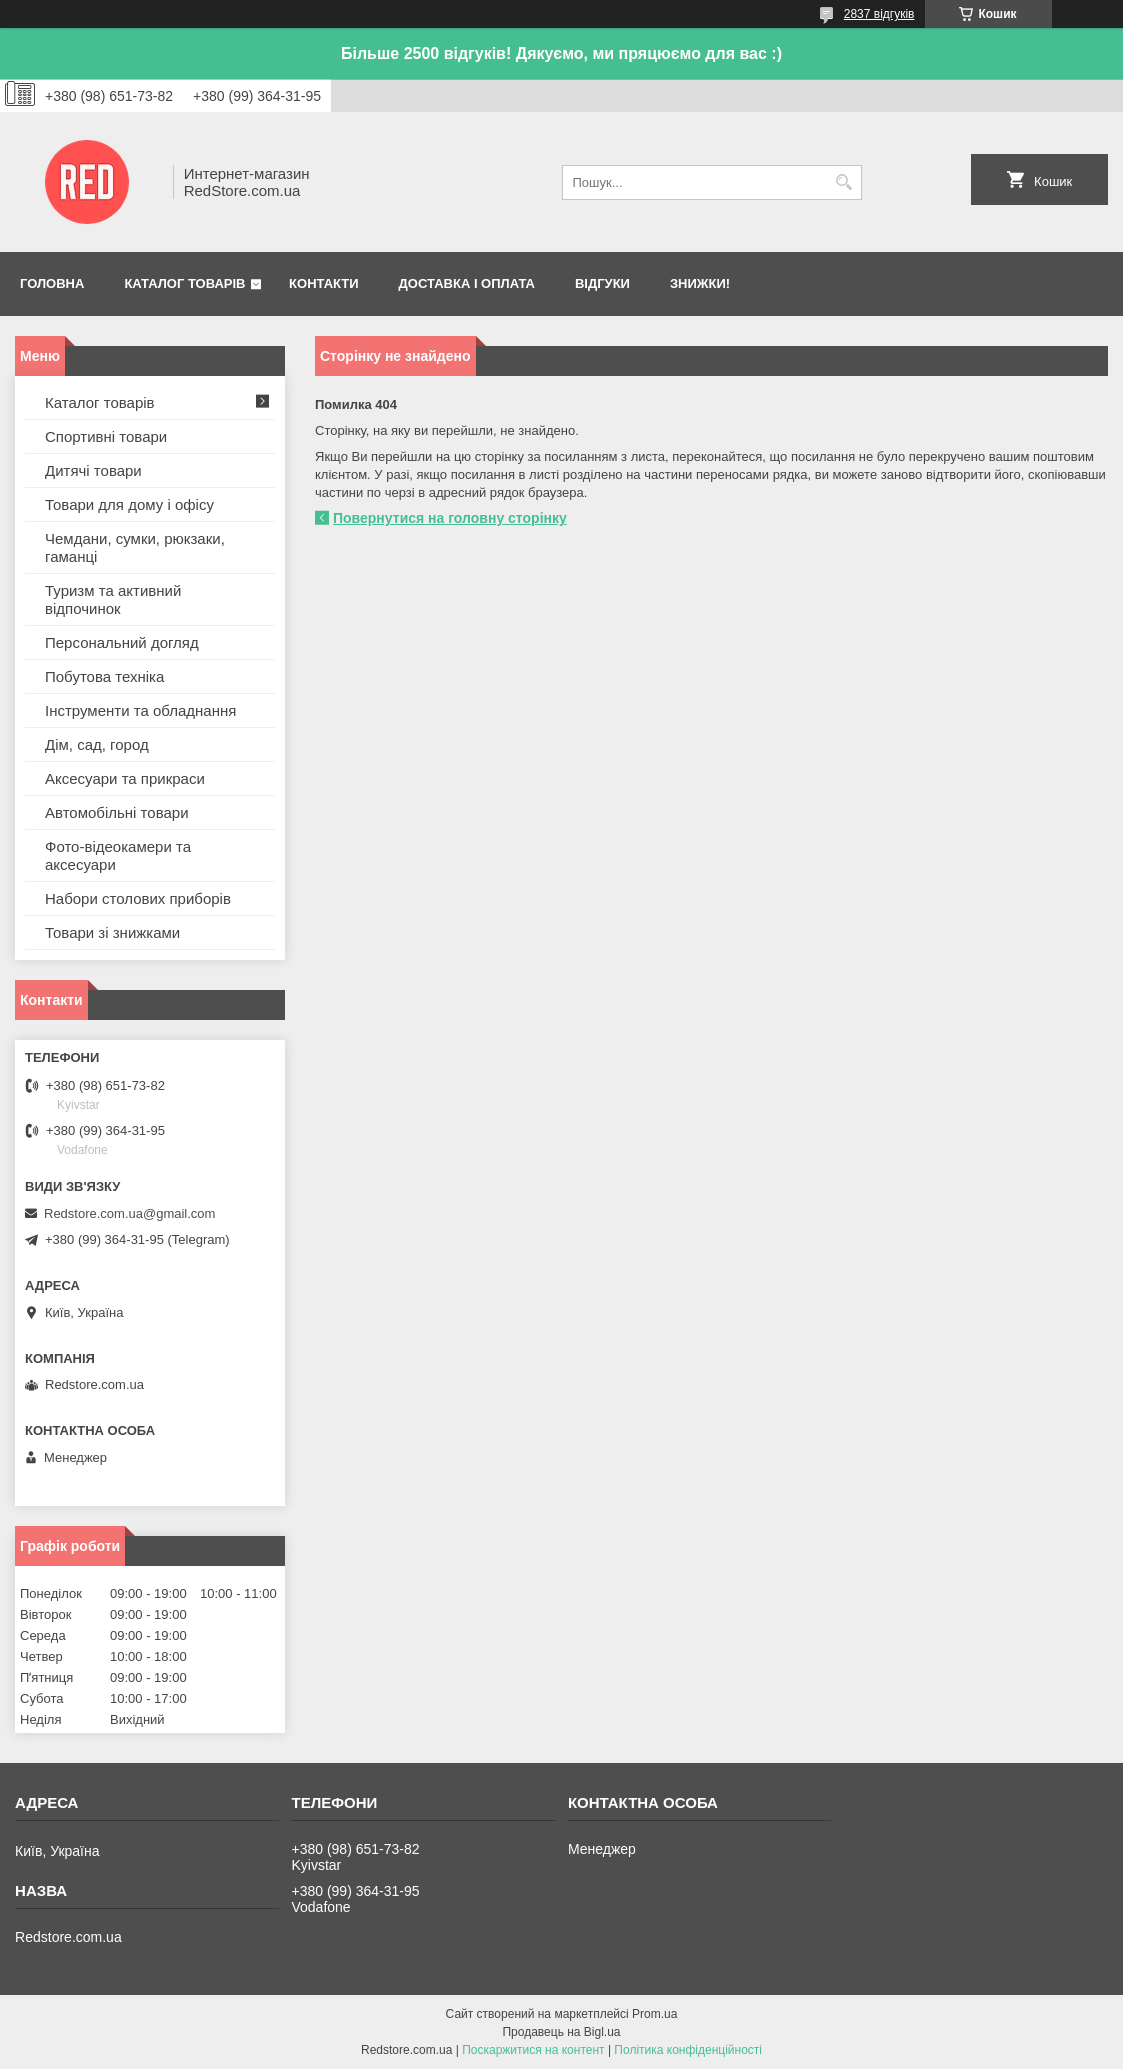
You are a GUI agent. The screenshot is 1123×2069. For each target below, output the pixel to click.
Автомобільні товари (117, 812)
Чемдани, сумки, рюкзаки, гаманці (135, 547)
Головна (52, 283)
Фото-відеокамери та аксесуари (118, 855)
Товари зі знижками (112, 932)
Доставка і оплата (467, 283)
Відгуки (602, 283)
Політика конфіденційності (688, 2050)
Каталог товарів (184, 283)
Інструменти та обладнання (140, 710)
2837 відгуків (879, 14)
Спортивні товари (106, 436)
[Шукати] (844, 182)
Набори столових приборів (138, 898)
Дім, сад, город (97, 744)
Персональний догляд (122, 642)
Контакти (324, 283)
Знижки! (700, 283)
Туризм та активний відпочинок (113, 599)
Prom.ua (654, 2014)
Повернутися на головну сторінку (450, 518)
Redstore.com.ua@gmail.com (129, 1213)
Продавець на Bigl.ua (561, 2032)
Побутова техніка (104, 676)
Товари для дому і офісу (129, 504)
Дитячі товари (93, 470)
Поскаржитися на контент (533, 2050)
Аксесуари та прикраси (125, 778)
